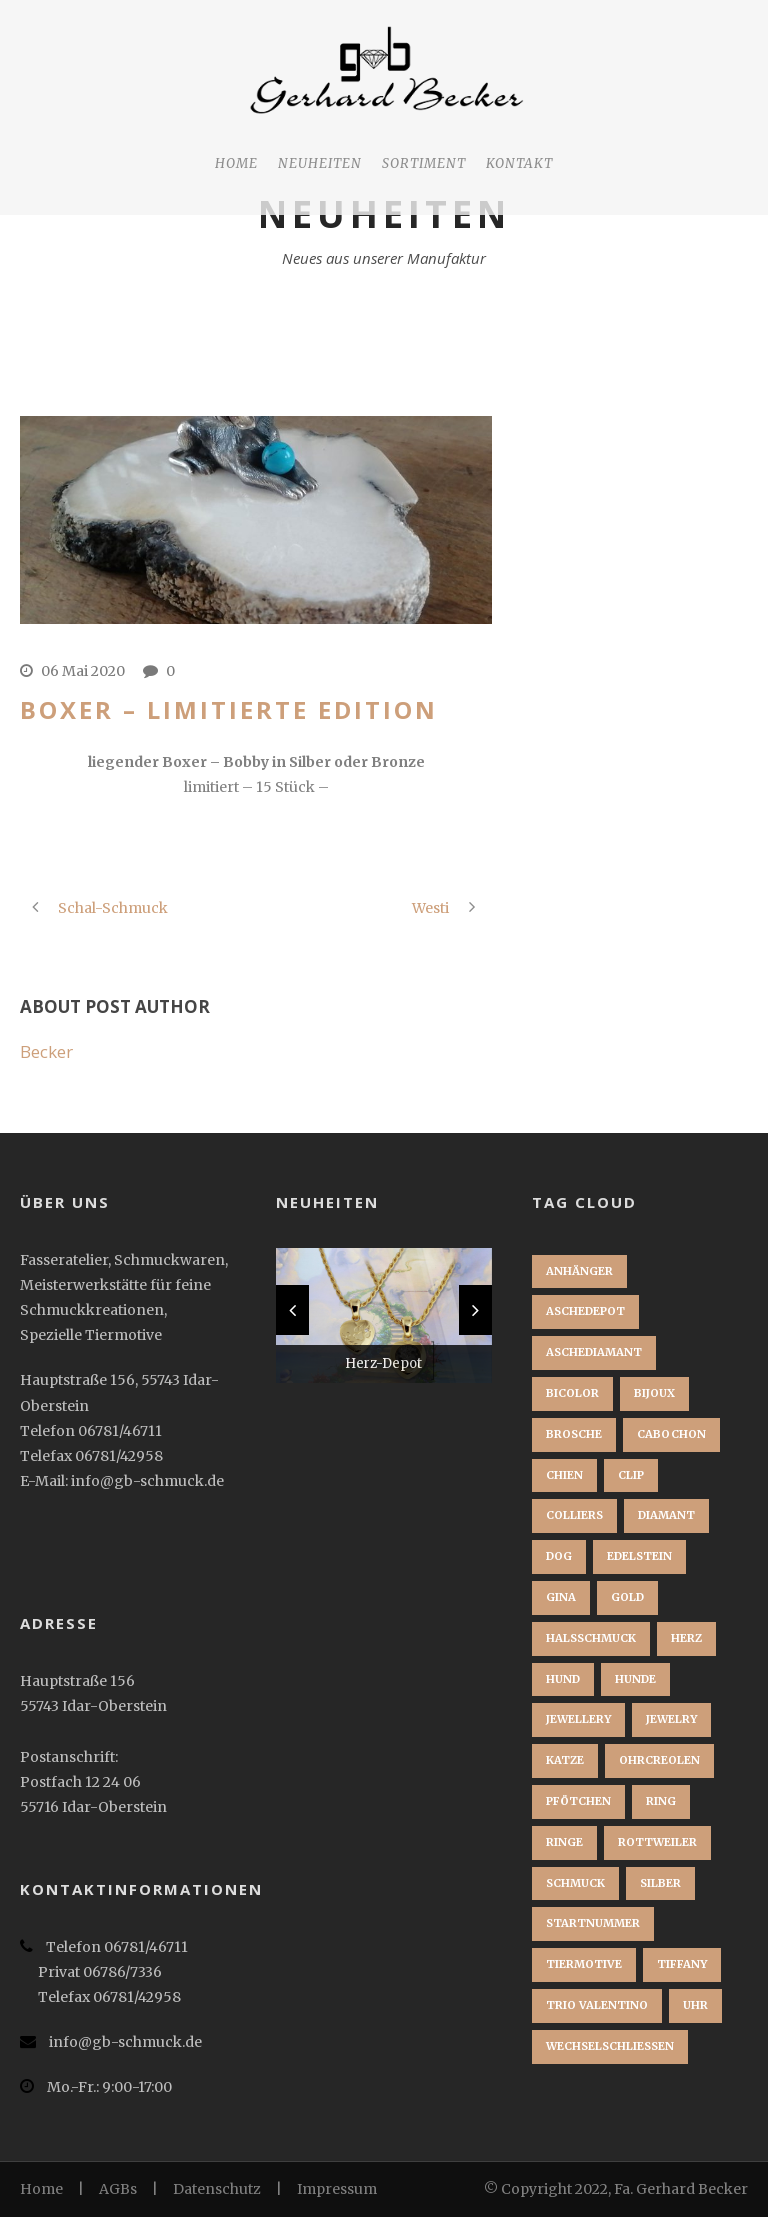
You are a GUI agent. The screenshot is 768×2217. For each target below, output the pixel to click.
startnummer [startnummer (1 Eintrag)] (593, 1923)
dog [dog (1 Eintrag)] (559, 1556)
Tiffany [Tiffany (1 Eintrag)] (682, 1964)
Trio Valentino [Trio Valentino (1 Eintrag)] (597, 2005)
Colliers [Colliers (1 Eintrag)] (574, 1515)
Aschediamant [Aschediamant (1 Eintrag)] (594, 1352)
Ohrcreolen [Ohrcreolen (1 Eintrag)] (659, 1760)
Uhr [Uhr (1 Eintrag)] (695, 2005)
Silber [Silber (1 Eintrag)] (660, 1883)
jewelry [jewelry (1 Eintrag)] (671, 1719)
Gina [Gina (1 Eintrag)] (561, 1597)
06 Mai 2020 (83, 671)
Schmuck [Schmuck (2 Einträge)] (575, 1883)
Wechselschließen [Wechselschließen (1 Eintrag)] (610, 2046)
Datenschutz (217, 2189)
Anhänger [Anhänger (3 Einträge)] (579, 1271)
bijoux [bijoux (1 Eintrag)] (654, 1393)
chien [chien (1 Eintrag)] (564, 1475)
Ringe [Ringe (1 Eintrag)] (564, 1842)
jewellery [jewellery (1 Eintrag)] (578, 1719)
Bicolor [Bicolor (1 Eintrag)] (572, 1393)
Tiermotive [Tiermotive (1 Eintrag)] (584, 1964)
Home (236, 163)
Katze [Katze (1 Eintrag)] (565, 1760)
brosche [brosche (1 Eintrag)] (574, 1434)
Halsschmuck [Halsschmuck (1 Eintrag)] (591, 1638)
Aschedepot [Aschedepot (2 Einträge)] (585, 1311)
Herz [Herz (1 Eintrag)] (686, 1638)
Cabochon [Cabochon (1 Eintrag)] (671, 1434)
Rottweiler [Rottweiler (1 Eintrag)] (657, 1842)
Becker (46, 1051)
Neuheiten (320, 163)
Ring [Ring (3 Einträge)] (661, 1801)
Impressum (337, 2189)
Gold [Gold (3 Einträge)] (627, 1597)
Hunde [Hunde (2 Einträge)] (635, 1679)
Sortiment (424, 163)
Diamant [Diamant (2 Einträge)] (666, 1515)
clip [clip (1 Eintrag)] (631, 1475)
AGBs (118, 2189)
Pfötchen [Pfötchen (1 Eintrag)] (578, 1801)
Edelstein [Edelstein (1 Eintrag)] (639, 1556)
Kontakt (519, 163)
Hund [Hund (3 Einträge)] (563, 1679)
